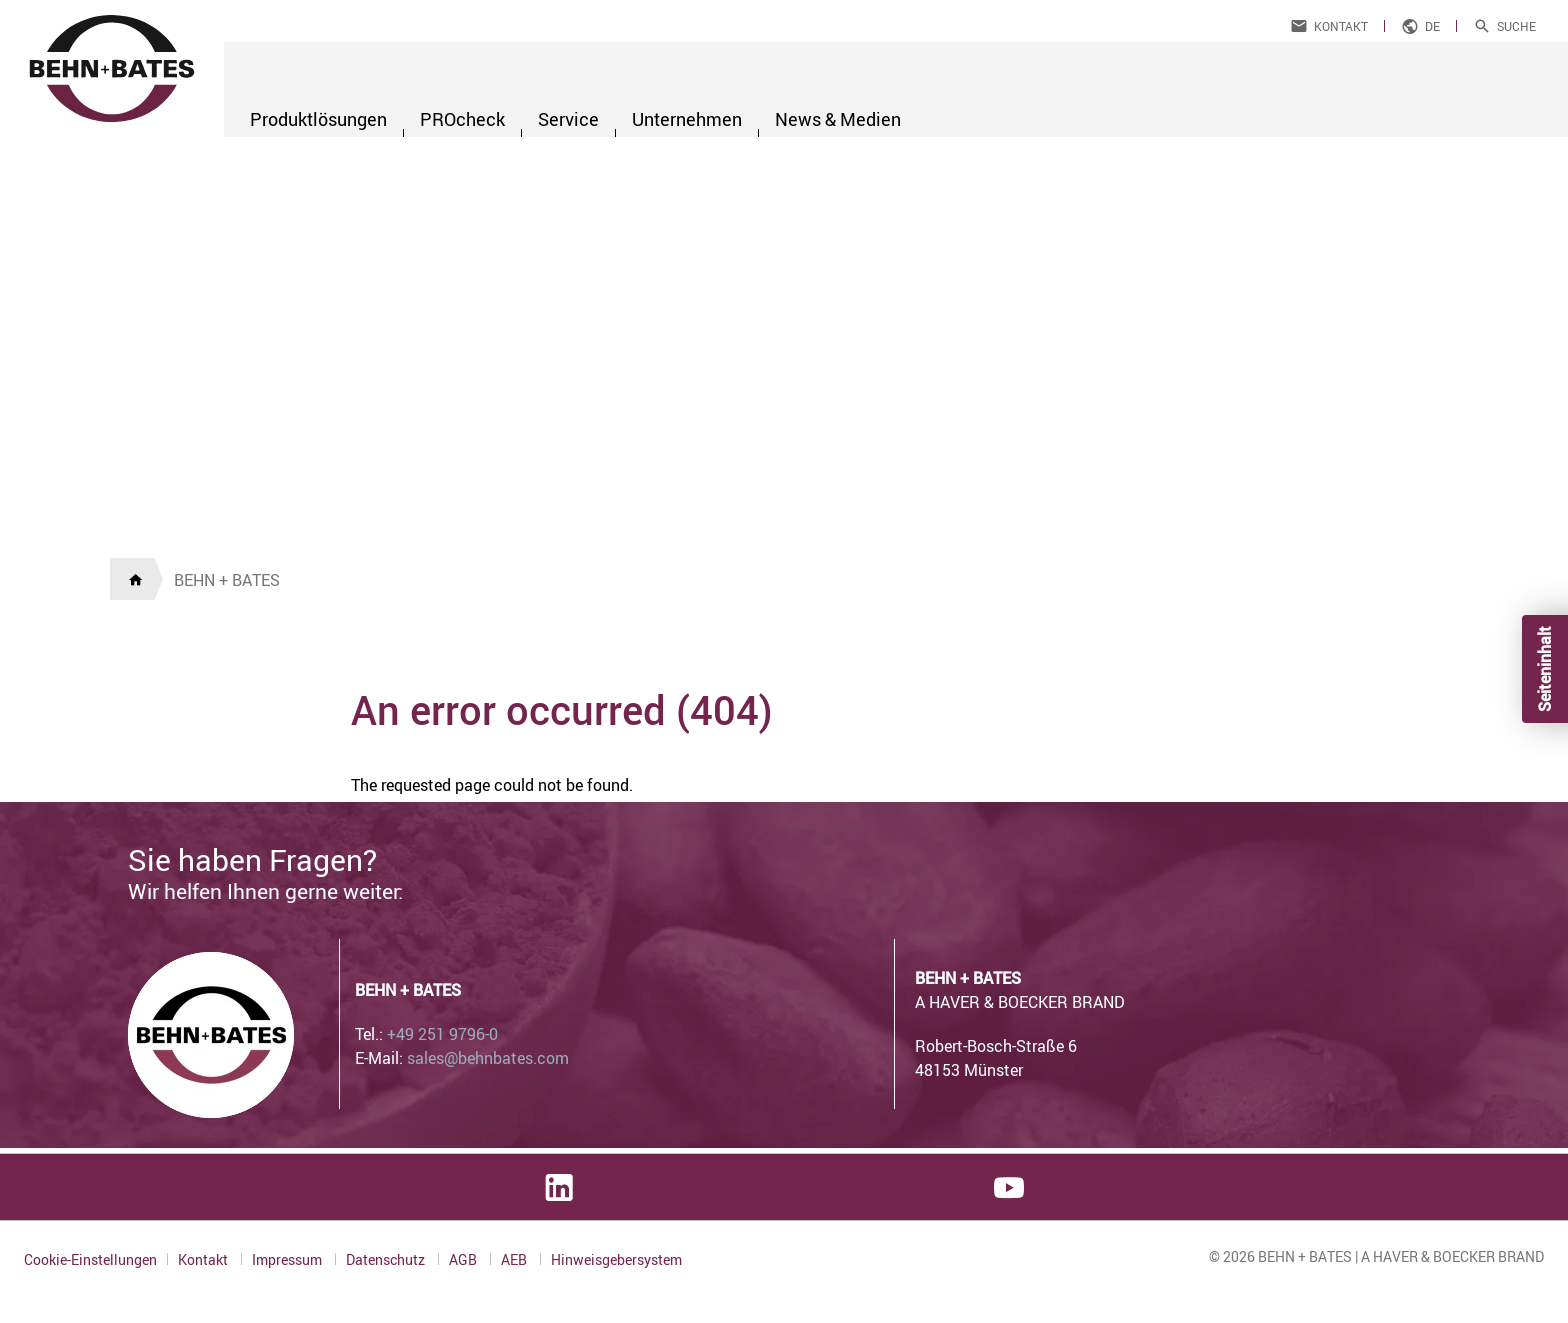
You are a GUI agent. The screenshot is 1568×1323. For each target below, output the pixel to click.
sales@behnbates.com (488, 1058)
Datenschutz (387, 1259)
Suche (1516, 26)
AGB (464, 1259)
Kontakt (1341, 26)
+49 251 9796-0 (442, 1034)
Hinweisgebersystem (616, 1260)
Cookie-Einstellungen (90, 1259)
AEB (515, 1259)
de (1432, 26)
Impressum (288, 1259)
